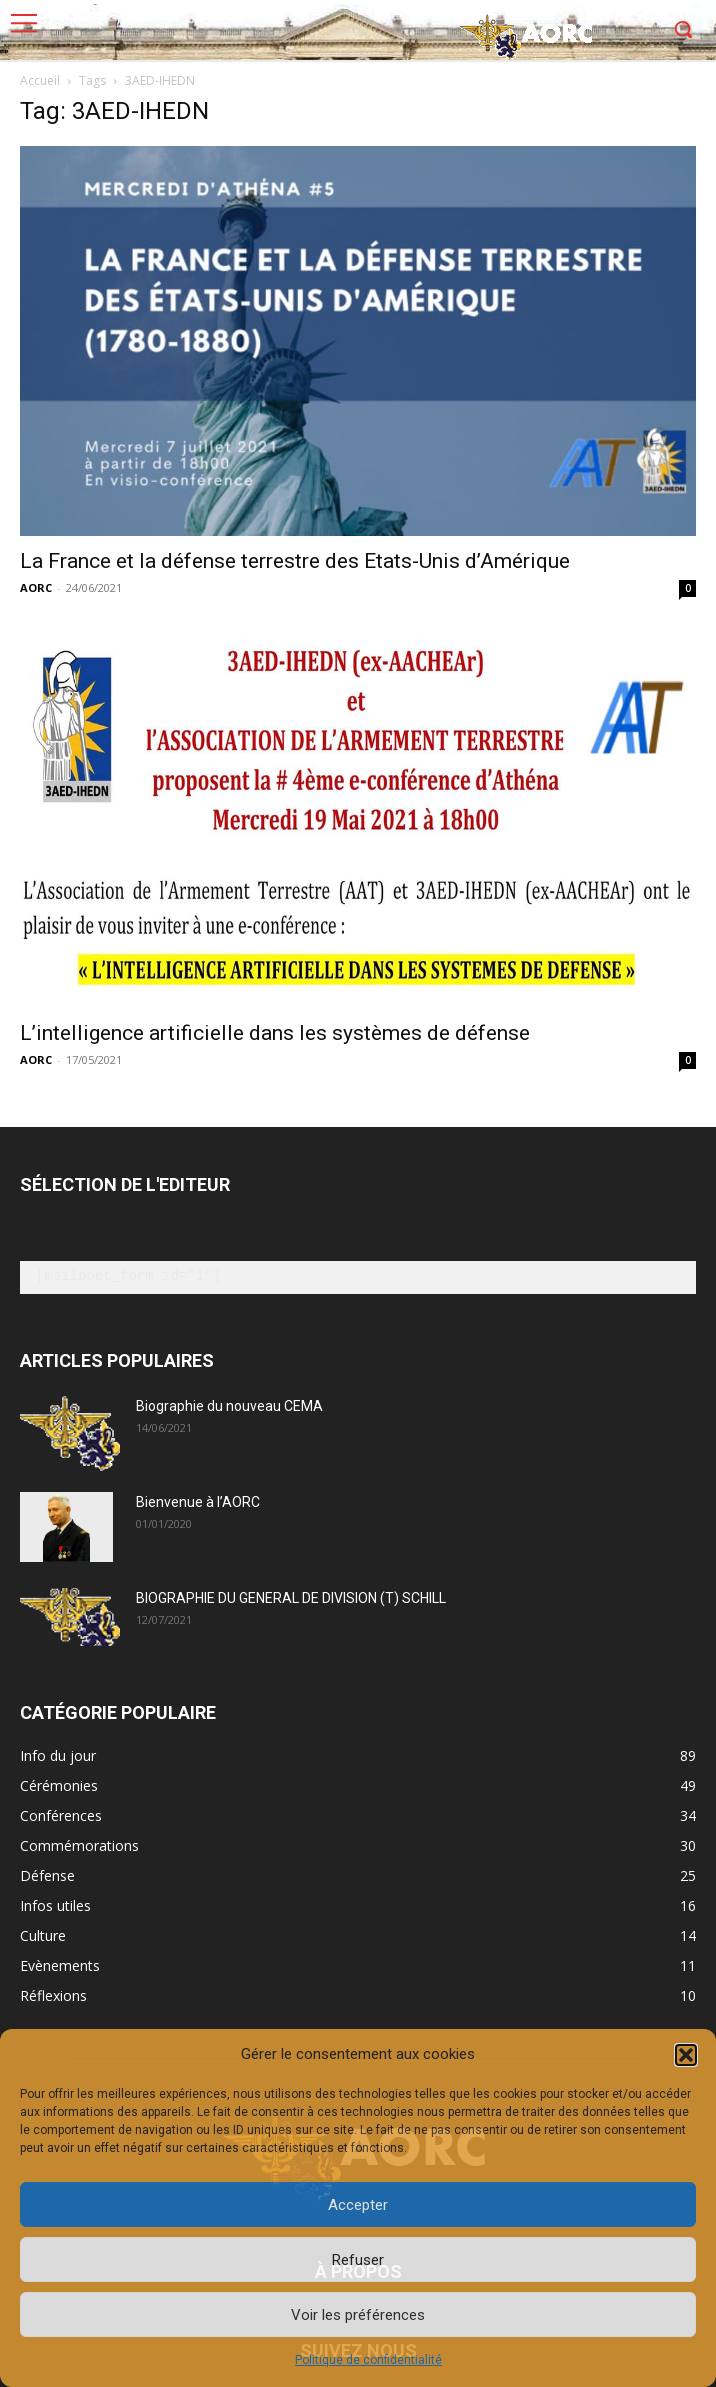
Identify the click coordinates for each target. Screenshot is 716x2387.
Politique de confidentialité (368, 2360)
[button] (686, 2055)
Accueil (40, 80)
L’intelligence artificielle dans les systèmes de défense (275, 1033)
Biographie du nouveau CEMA (229, 1406)
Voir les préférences (358, 2315)
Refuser (358, 2260)
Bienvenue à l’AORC (198, 1502)
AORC (36, 587)
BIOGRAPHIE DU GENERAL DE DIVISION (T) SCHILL (291, 1598)
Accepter (358, 2205)
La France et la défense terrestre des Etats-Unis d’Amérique (295, 561)
